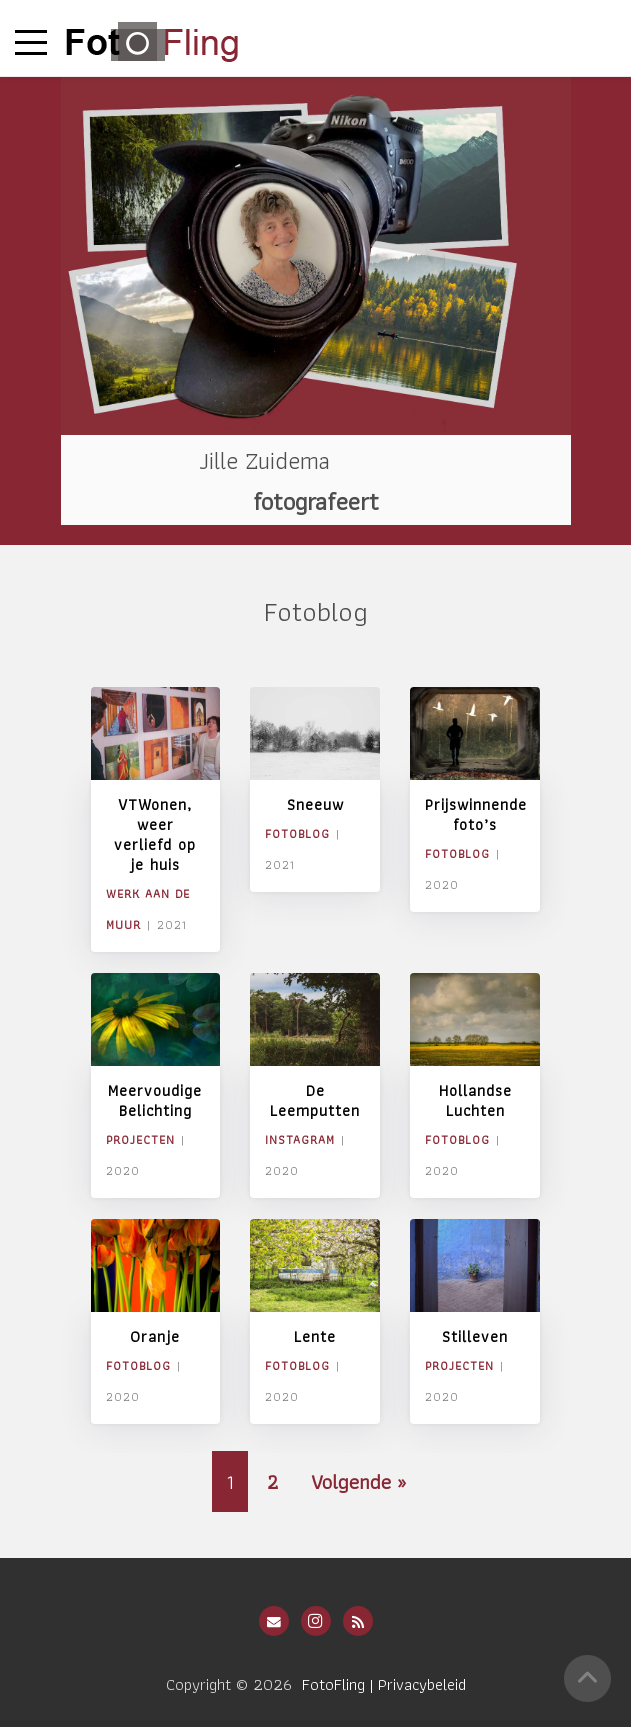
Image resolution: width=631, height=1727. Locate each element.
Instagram (300, 1139)
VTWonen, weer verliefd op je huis (155, 834)
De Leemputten (315, 1100)
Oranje (155, 1336)
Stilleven (475, 1336)
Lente (315, 1336)
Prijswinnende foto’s (476, 814)
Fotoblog (297, 833)
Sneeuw (315, 804)
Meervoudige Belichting (155, 1100)
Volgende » (358, 1481)
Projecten (140, 1139)
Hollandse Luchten (475, 1100)
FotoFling (333, 1684)
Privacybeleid (422, 1684)
